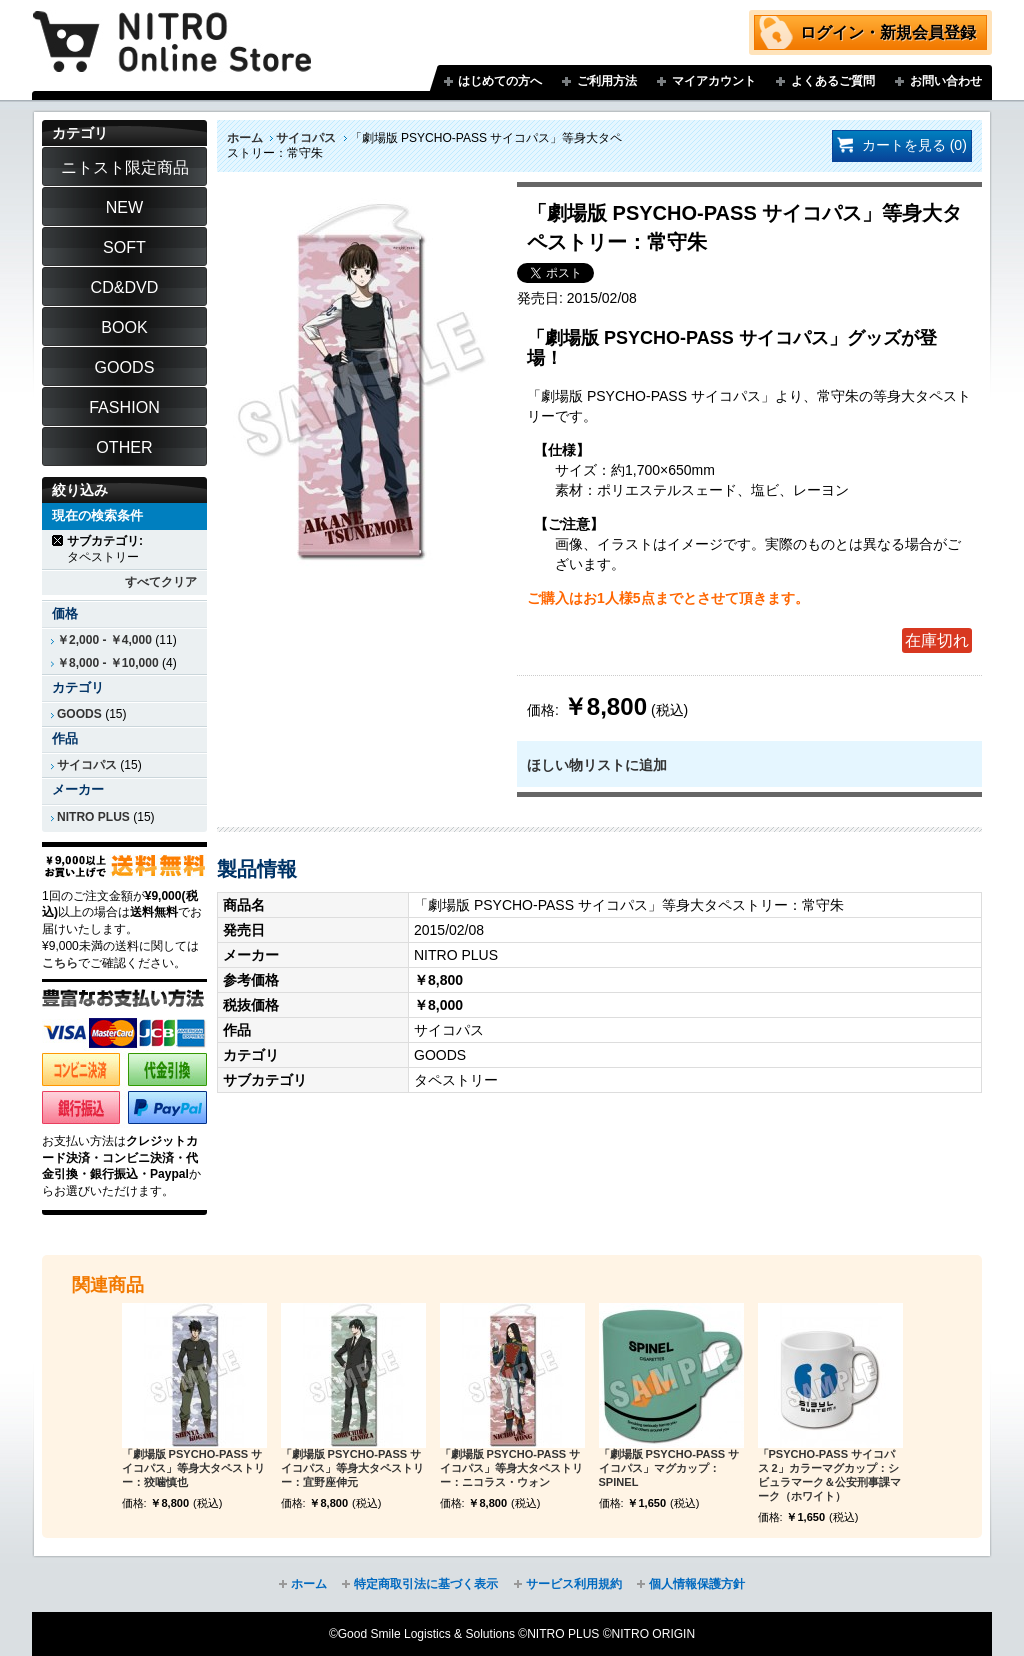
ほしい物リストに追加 (597, 765)
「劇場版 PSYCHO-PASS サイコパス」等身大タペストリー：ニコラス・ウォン (511, 1468)
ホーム (245, 138)
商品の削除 (58, 540)
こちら (60, 963)
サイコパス (306, 138)
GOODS (79, 714)
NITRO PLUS (93, 817)
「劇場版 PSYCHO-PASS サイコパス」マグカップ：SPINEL (669, 1468)
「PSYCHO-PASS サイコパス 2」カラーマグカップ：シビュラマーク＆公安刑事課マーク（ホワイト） (829, 1474)
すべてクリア (161, 582)
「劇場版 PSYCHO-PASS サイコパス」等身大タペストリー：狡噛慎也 (193, 1468)
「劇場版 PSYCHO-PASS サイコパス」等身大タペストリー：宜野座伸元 (352, 1468)
